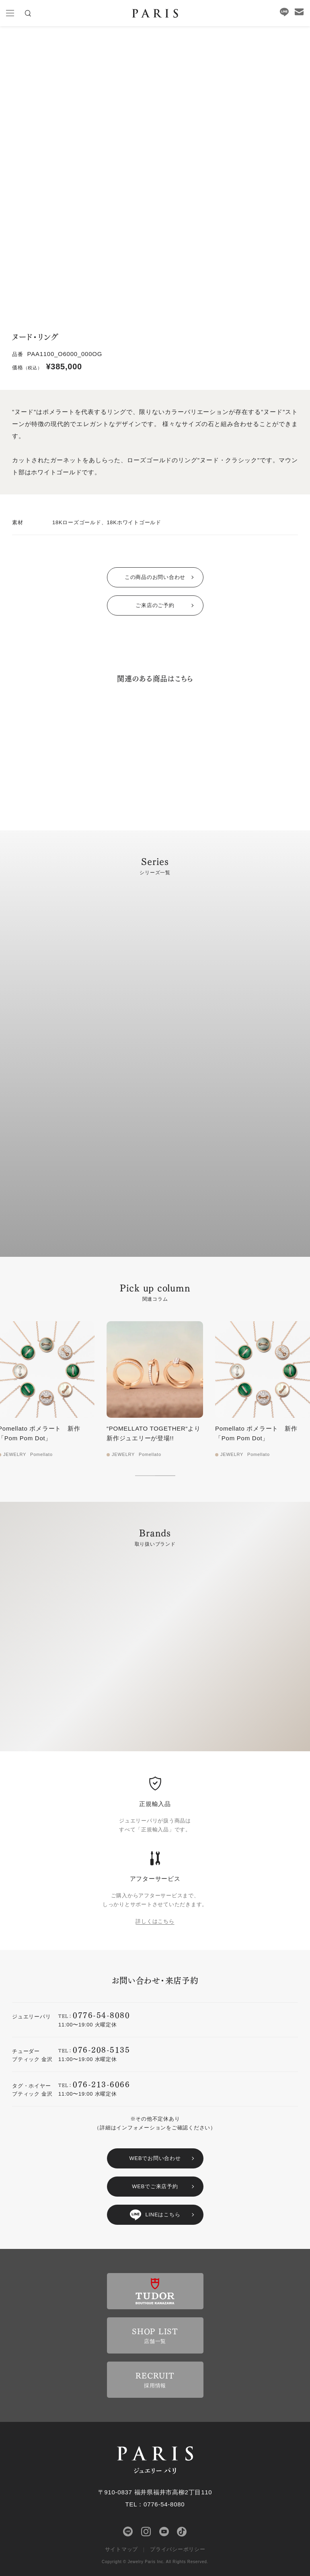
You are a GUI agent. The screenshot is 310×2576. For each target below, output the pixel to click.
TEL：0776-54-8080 (155, 2504)
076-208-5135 (101, 2049)
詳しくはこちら (154, 1921)
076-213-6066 (101, 2084)
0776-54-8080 (101, 2014)
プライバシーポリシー (177, 2549)
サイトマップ (121, 2549)
